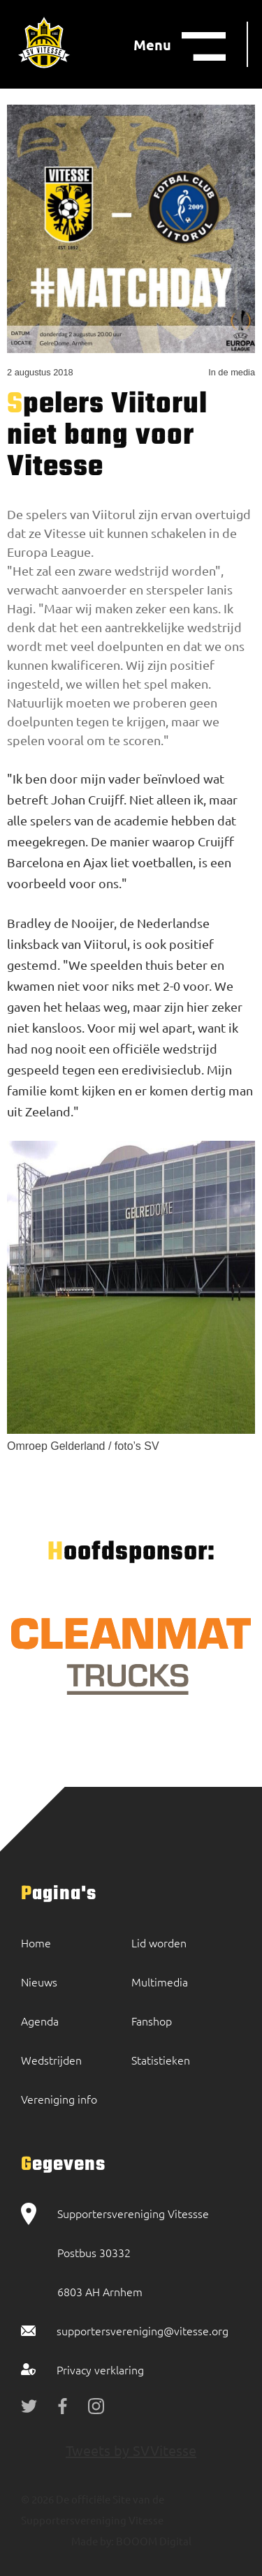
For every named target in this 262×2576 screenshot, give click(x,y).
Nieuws (39, 1981)
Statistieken (160, 2059)
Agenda (40, 2020)
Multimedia (159, 1981)
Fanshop (151, 2020)
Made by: (92, 2540)
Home (36, 1942)
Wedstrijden (51, 2059)
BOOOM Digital (152, 2540)
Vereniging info (59, 2098)
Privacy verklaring (100, 2369)
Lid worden (159, 1942)
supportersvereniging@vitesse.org (142, 2330)
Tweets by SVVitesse (131, 2450)
